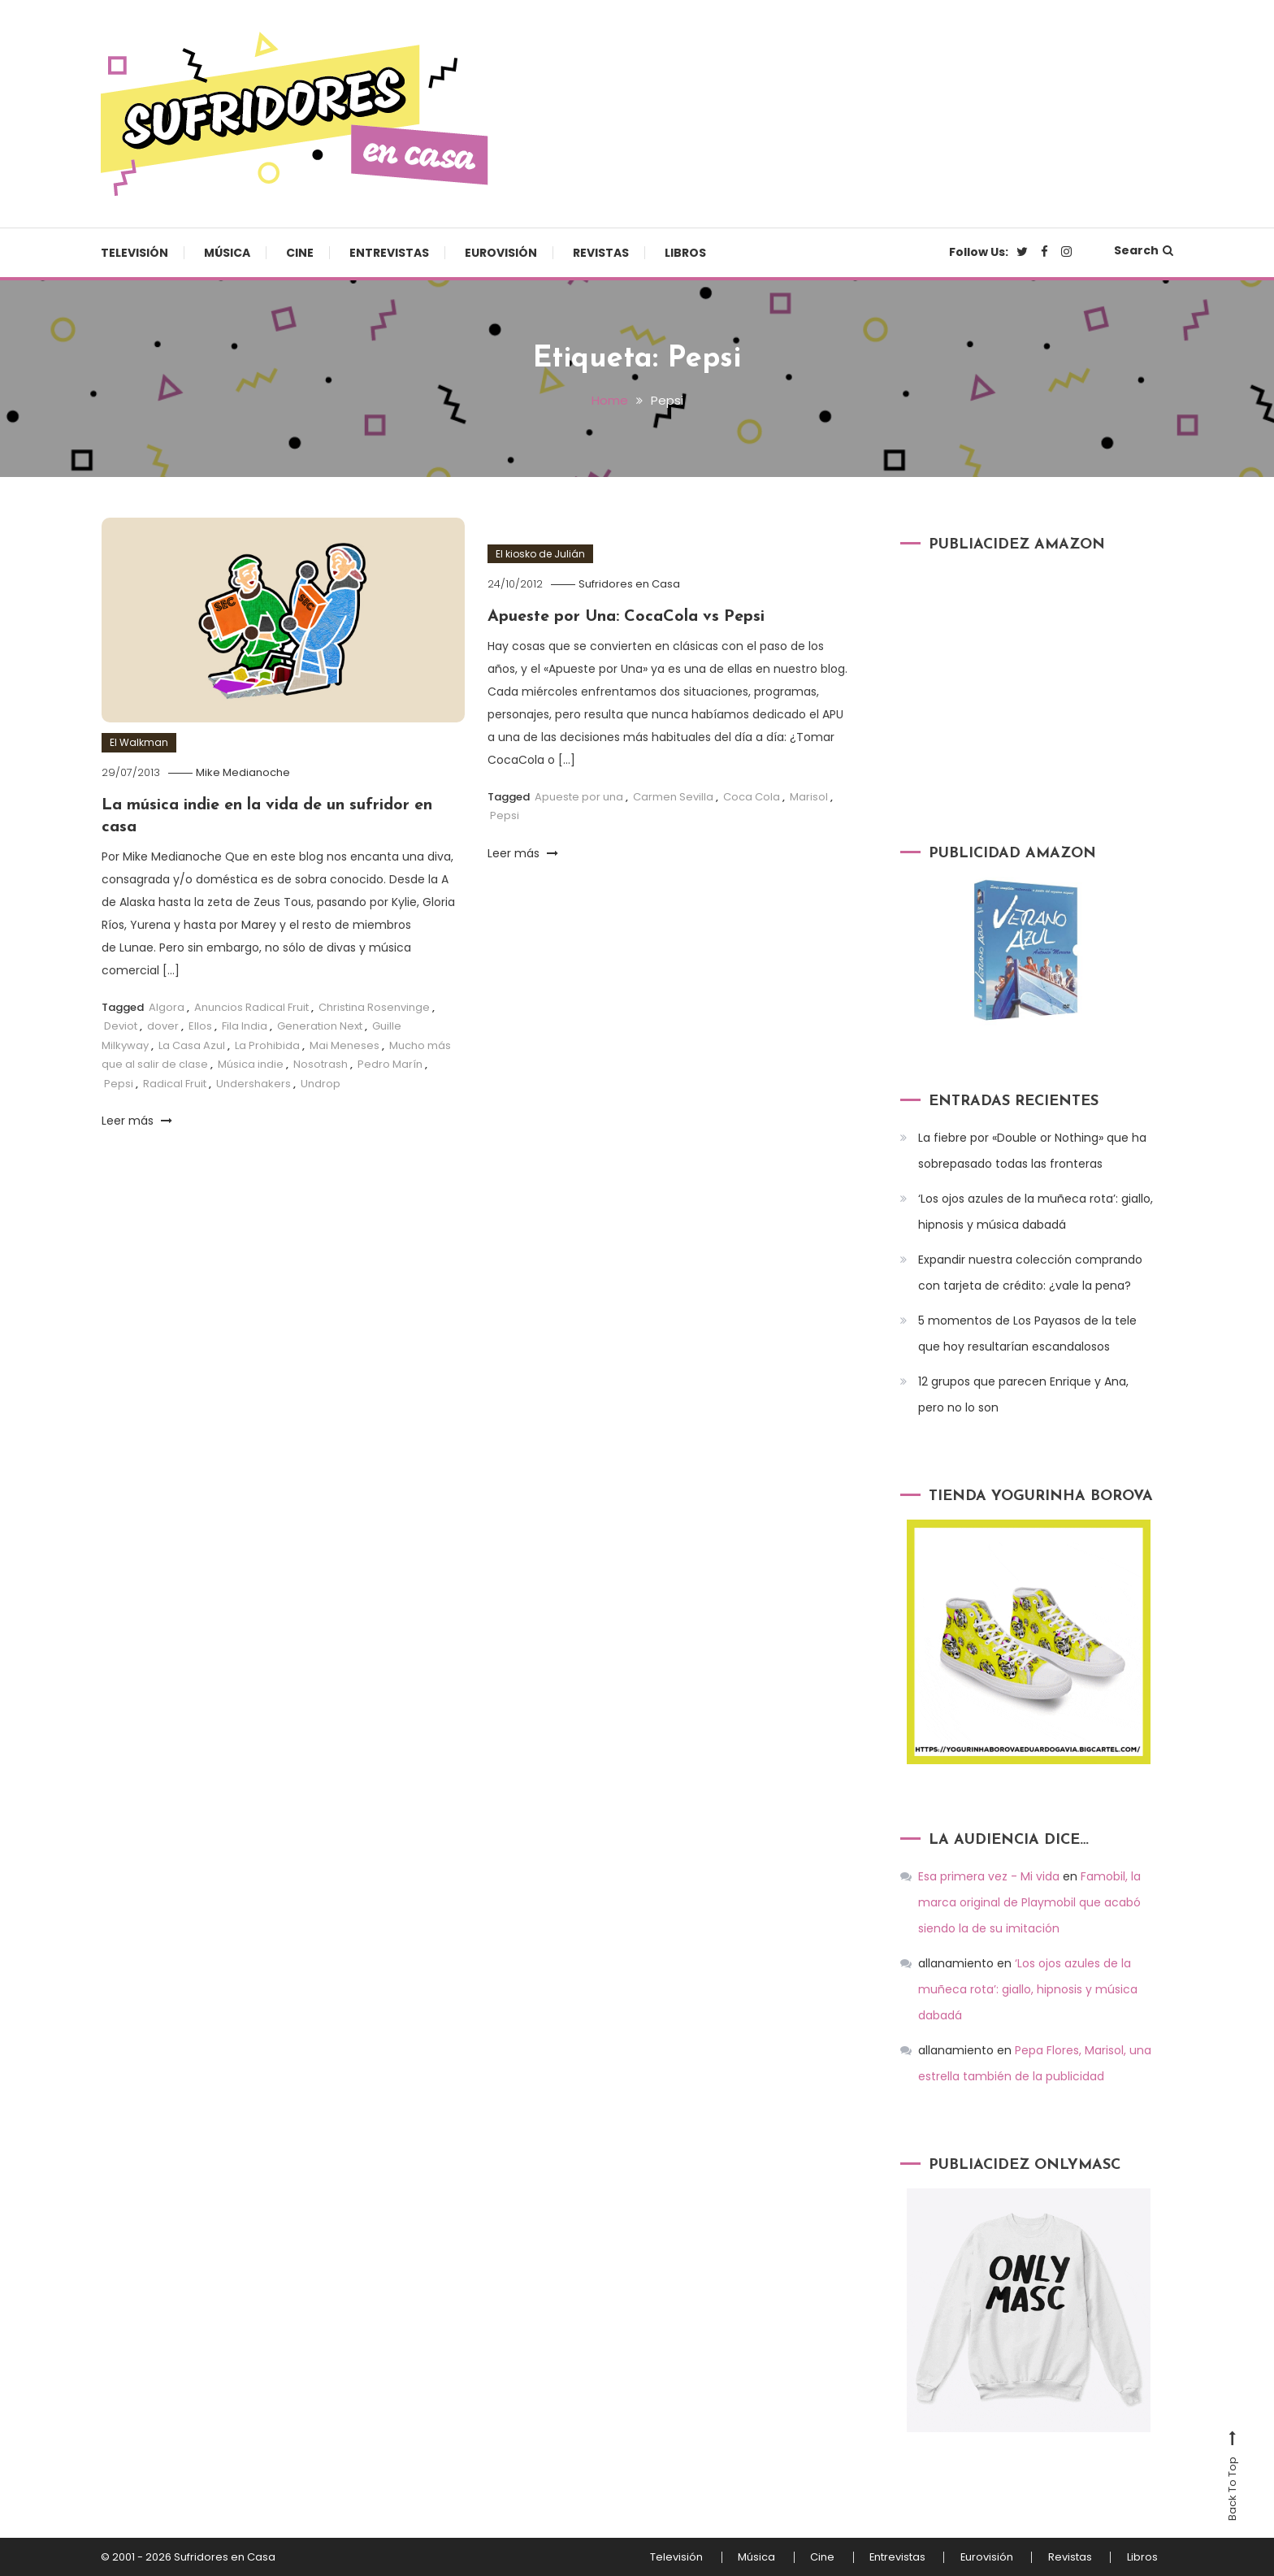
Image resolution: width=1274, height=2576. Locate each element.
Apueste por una (579, 795)
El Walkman (139, 742)
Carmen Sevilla (673, 795)
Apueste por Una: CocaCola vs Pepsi (628, 616)
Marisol (809, 795)
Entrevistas (389, 253)
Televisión (134, 253)
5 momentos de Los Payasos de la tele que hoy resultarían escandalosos (1027, 1333)
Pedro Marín (390, 1062)
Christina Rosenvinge (374, 1005)
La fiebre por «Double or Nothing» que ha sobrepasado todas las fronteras (1032, 1151)
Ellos (200, 1024)
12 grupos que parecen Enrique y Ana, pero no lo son (1023, 1394)
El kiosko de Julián (540, 553)
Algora (166, 1005)
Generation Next (319, 1024)
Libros (685, 253)
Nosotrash (320, 1062)
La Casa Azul (191, 1044)
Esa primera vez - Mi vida (989, 1876)
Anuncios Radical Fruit (251, 1005)
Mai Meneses (344, 1044)
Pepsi (118, 1081)
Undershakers (253, 1081)
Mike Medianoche (244, 772)
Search (1143, 250)
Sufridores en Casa (631, 583)
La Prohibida (267, 1044)
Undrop (320, 1081)
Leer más (137, 1119)
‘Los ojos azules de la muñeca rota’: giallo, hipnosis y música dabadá (1035, 1211)
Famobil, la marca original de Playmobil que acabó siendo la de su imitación (1029, 1902)
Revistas (601, 253)
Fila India (244, 1024)
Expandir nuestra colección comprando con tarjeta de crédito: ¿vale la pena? (1030, 1272)
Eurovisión (501, 253)
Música (227, 253)
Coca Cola (751, 795)
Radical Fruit (174, 1081)
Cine (300, 253)
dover (163, 1024)
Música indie (251, 1062)
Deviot (120, 1024)
